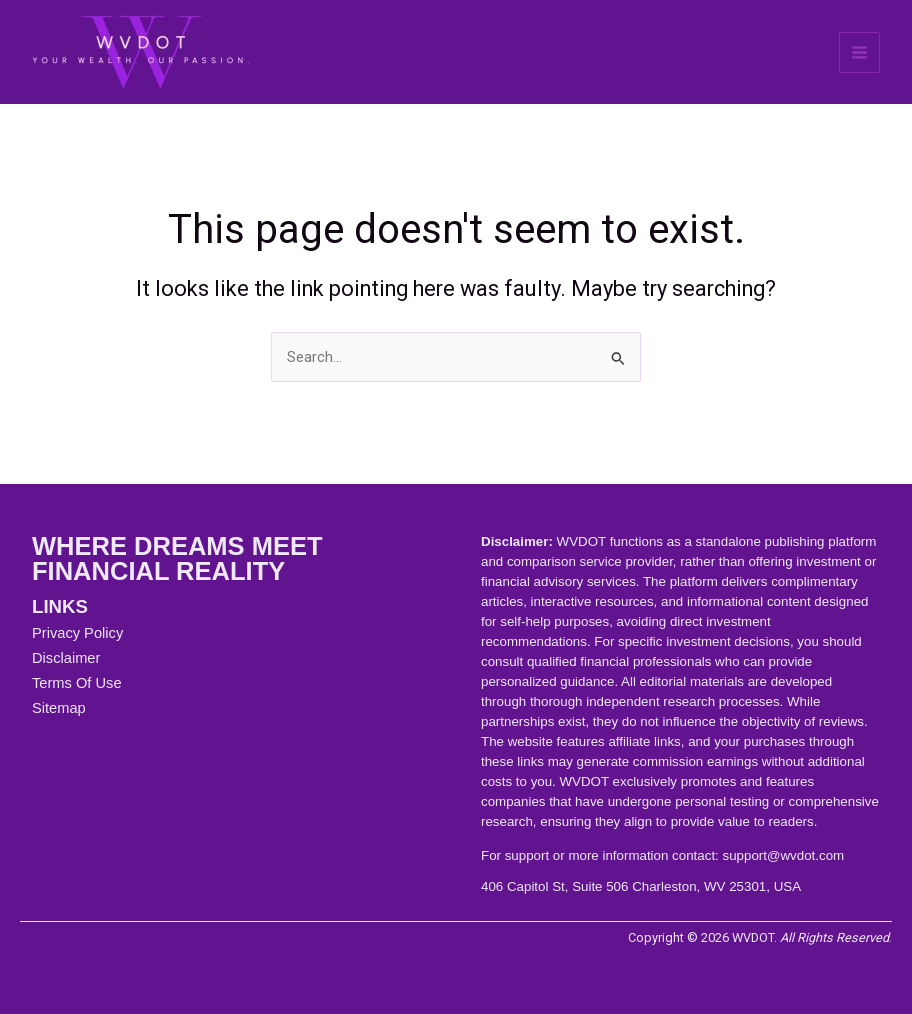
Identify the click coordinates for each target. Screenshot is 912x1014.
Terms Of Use (77, 683)
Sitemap (59, 708)
